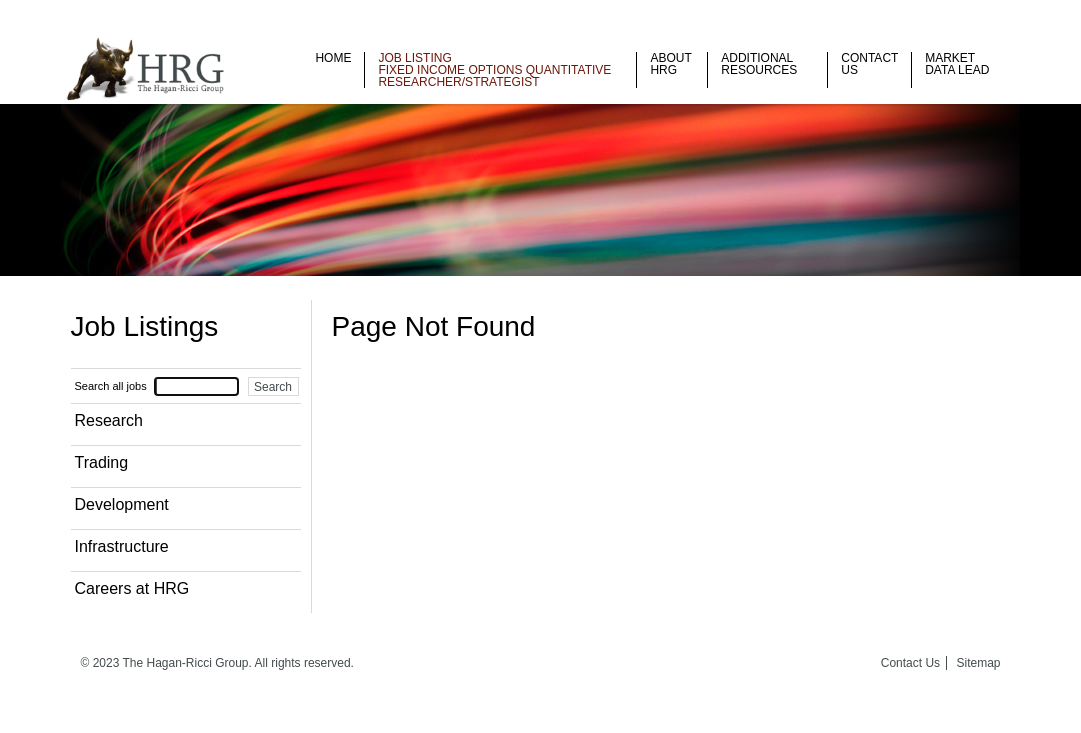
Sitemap (978, 663)
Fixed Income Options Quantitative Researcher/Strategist (494, 76)
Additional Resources (759, 64)
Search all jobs (111, 386)
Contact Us (869, 64)
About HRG (670, 64)
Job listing (414, 58)
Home (333, 58)
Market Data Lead (957, 64)
